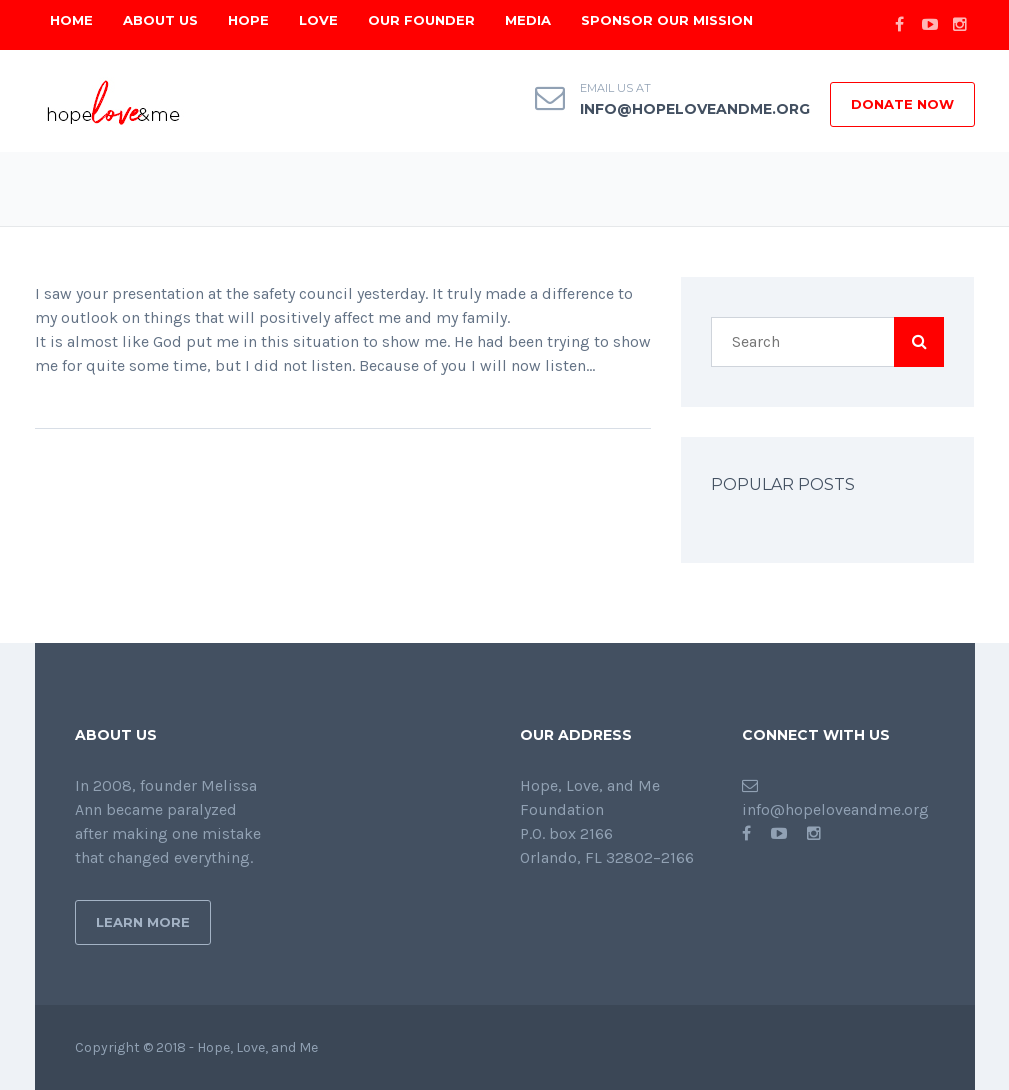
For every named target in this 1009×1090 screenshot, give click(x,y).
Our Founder (421, 20)
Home (71, 20)
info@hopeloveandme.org (695, 109)
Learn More (143, 922)
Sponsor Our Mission (667, 20)
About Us (160, 20)
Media (528, 20)
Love (318, 20)
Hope (248, 20)
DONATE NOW (902, 104)
